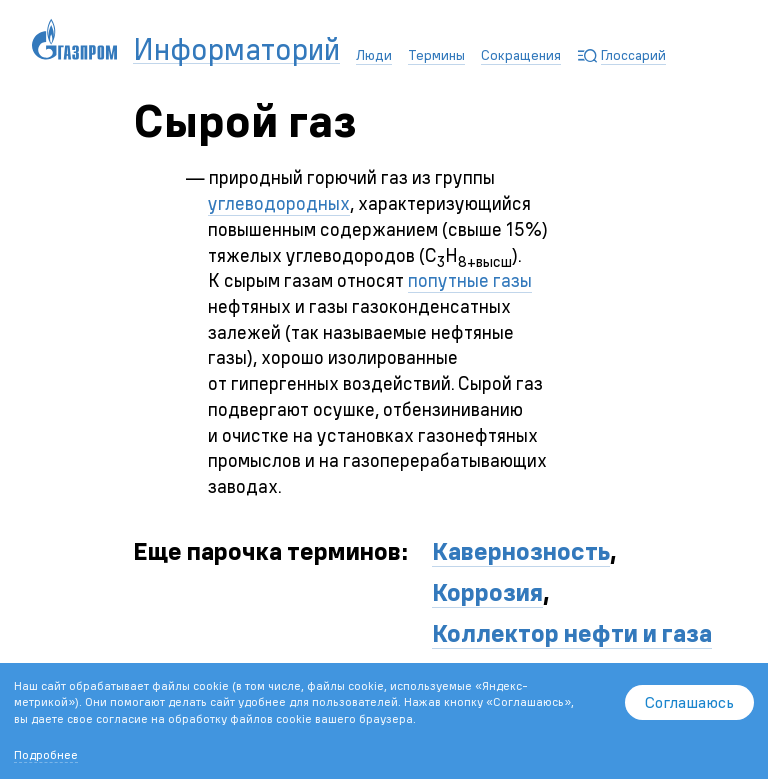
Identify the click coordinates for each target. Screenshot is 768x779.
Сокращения (521, 55)
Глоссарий (633, 55)
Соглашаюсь (689, 702)
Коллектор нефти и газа (572, 633)
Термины (436, 55)
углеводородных (279, 203)
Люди (374, 55)
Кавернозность (521, 551)
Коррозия (487, 592)
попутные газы (470, 280)
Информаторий (236, 50)
